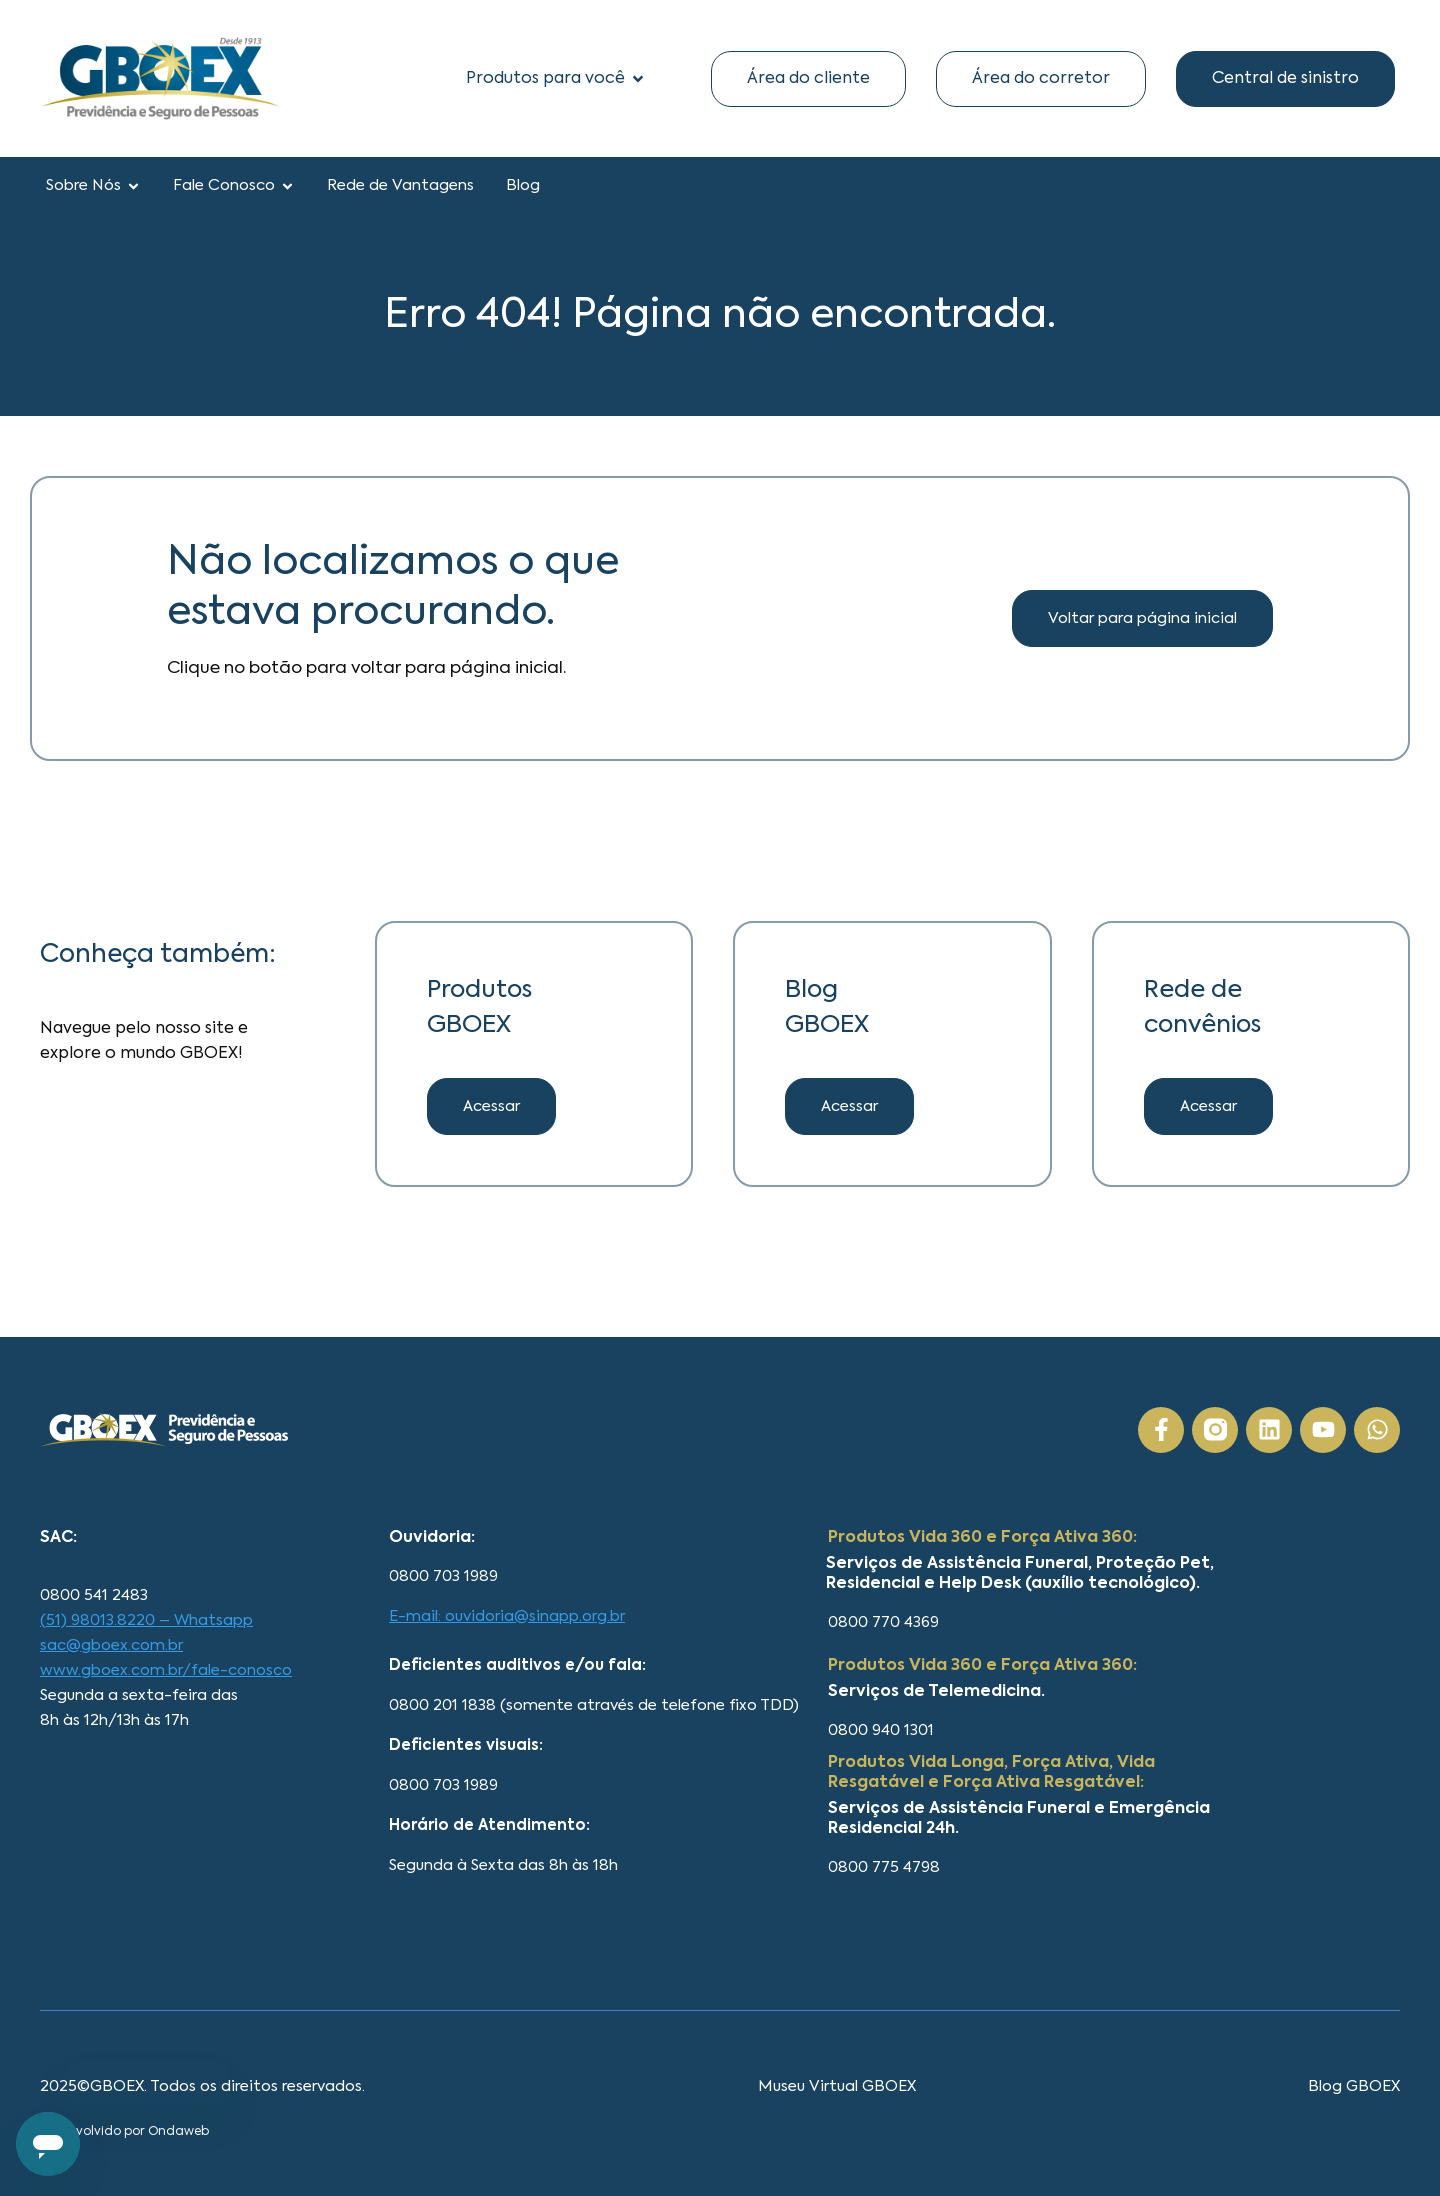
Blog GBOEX (1354, 2086)
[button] (849, 1106)
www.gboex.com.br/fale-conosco (166, 1670)
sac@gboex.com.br (111, 1645)
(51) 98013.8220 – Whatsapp (146, 1620)
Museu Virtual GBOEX (837, 2086)
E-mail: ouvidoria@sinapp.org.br (507, 1616)
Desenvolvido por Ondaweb (124, 2132)
